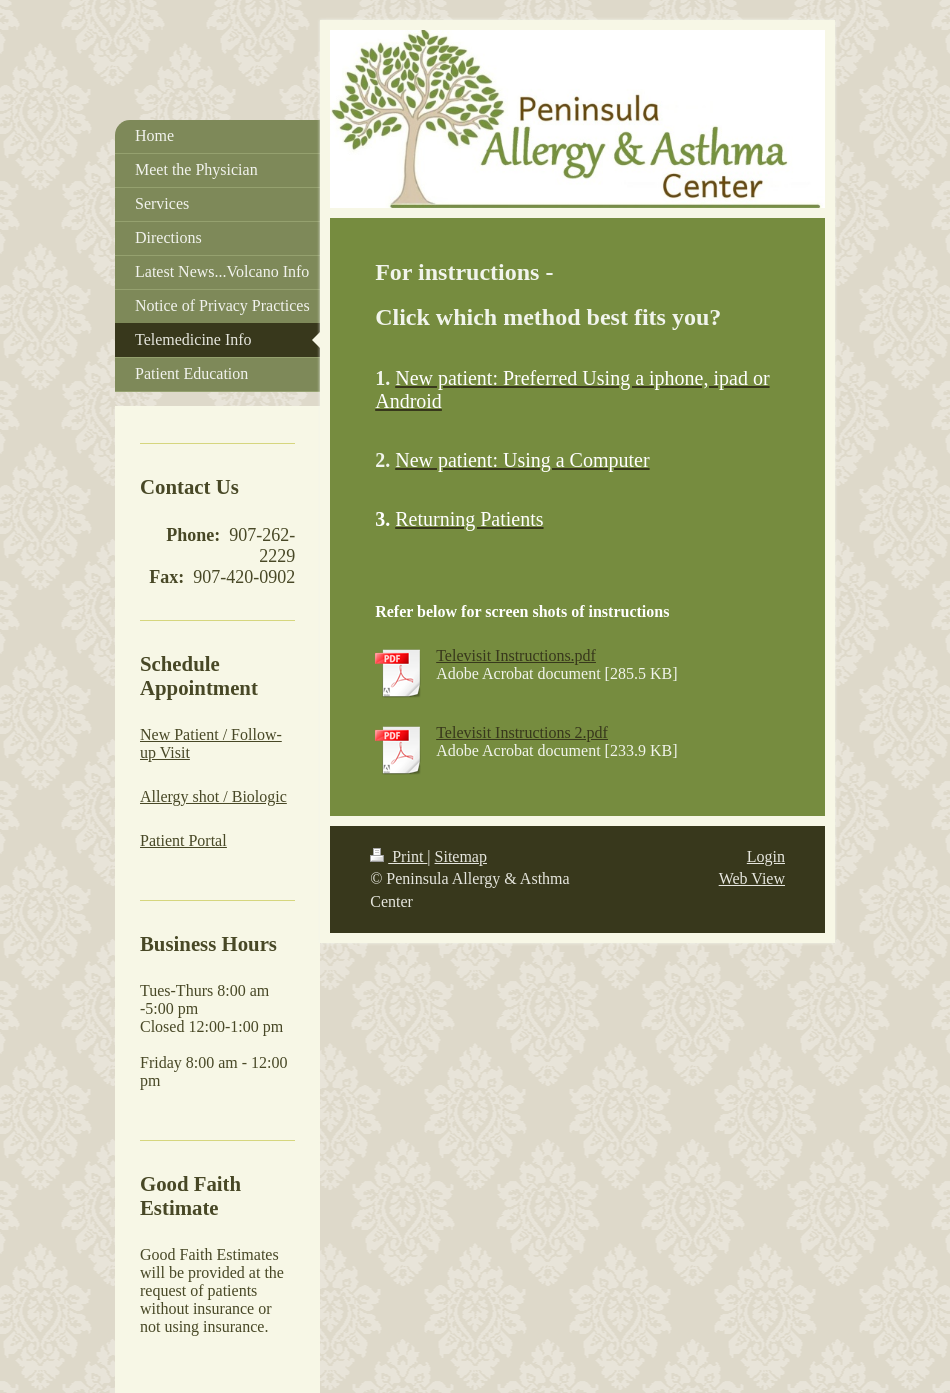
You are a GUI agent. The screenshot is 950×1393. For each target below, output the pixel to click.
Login (766, 856)
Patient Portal (183, 840)
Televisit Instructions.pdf (516, 655)
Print (398, 856)
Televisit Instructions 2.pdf (522, 732)
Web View (752, 878)
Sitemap (461, 856)
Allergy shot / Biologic (213, 796)
